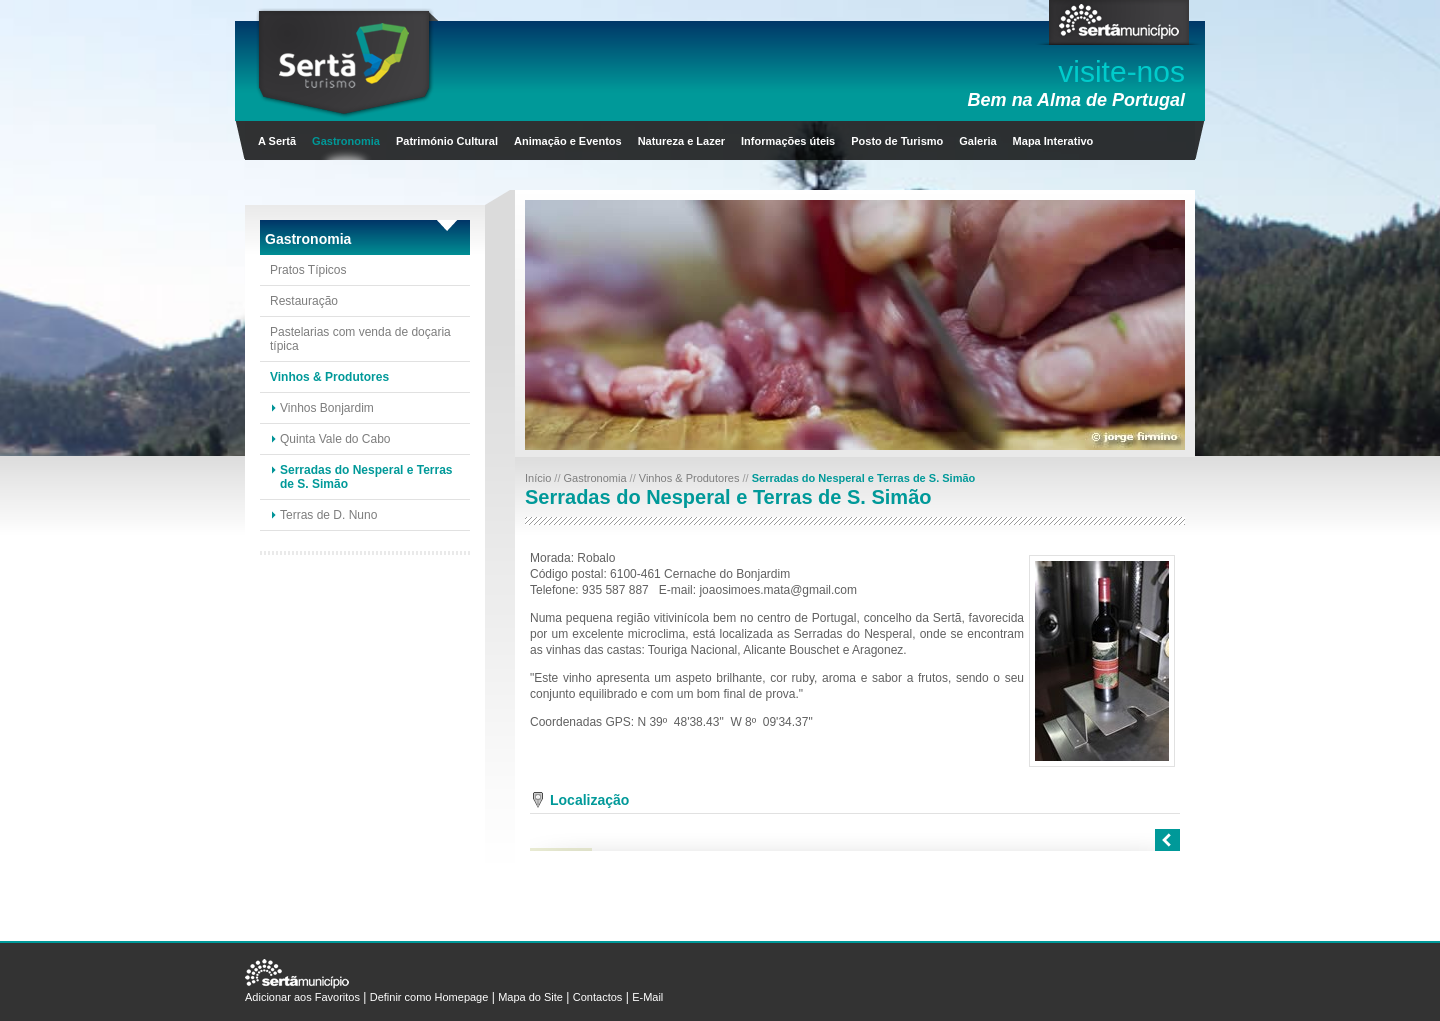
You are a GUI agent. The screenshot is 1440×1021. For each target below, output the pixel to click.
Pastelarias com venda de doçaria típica (360, 339)
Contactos (598, 997)
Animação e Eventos (568, 141)
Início (539, 478)
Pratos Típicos (308, 270)
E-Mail (647, 997)
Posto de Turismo (897, 141)
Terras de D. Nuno (328, 515)
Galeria (977, 141)
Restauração (304, 301)
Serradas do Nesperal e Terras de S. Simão (366, 477)
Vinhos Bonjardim (327, 408)
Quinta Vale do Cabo (335, 439)
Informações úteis (788, 141)
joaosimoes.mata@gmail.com (778, 590)
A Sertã (277, 141)
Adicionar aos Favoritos (302, 997)
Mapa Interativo (1053, 141)
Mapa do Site (530, 997)
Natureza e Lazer (681, 141)
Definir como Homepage (429, 997)
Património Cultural (447, 141)
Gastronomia (346, 141)
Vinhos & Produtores (329, 377)
